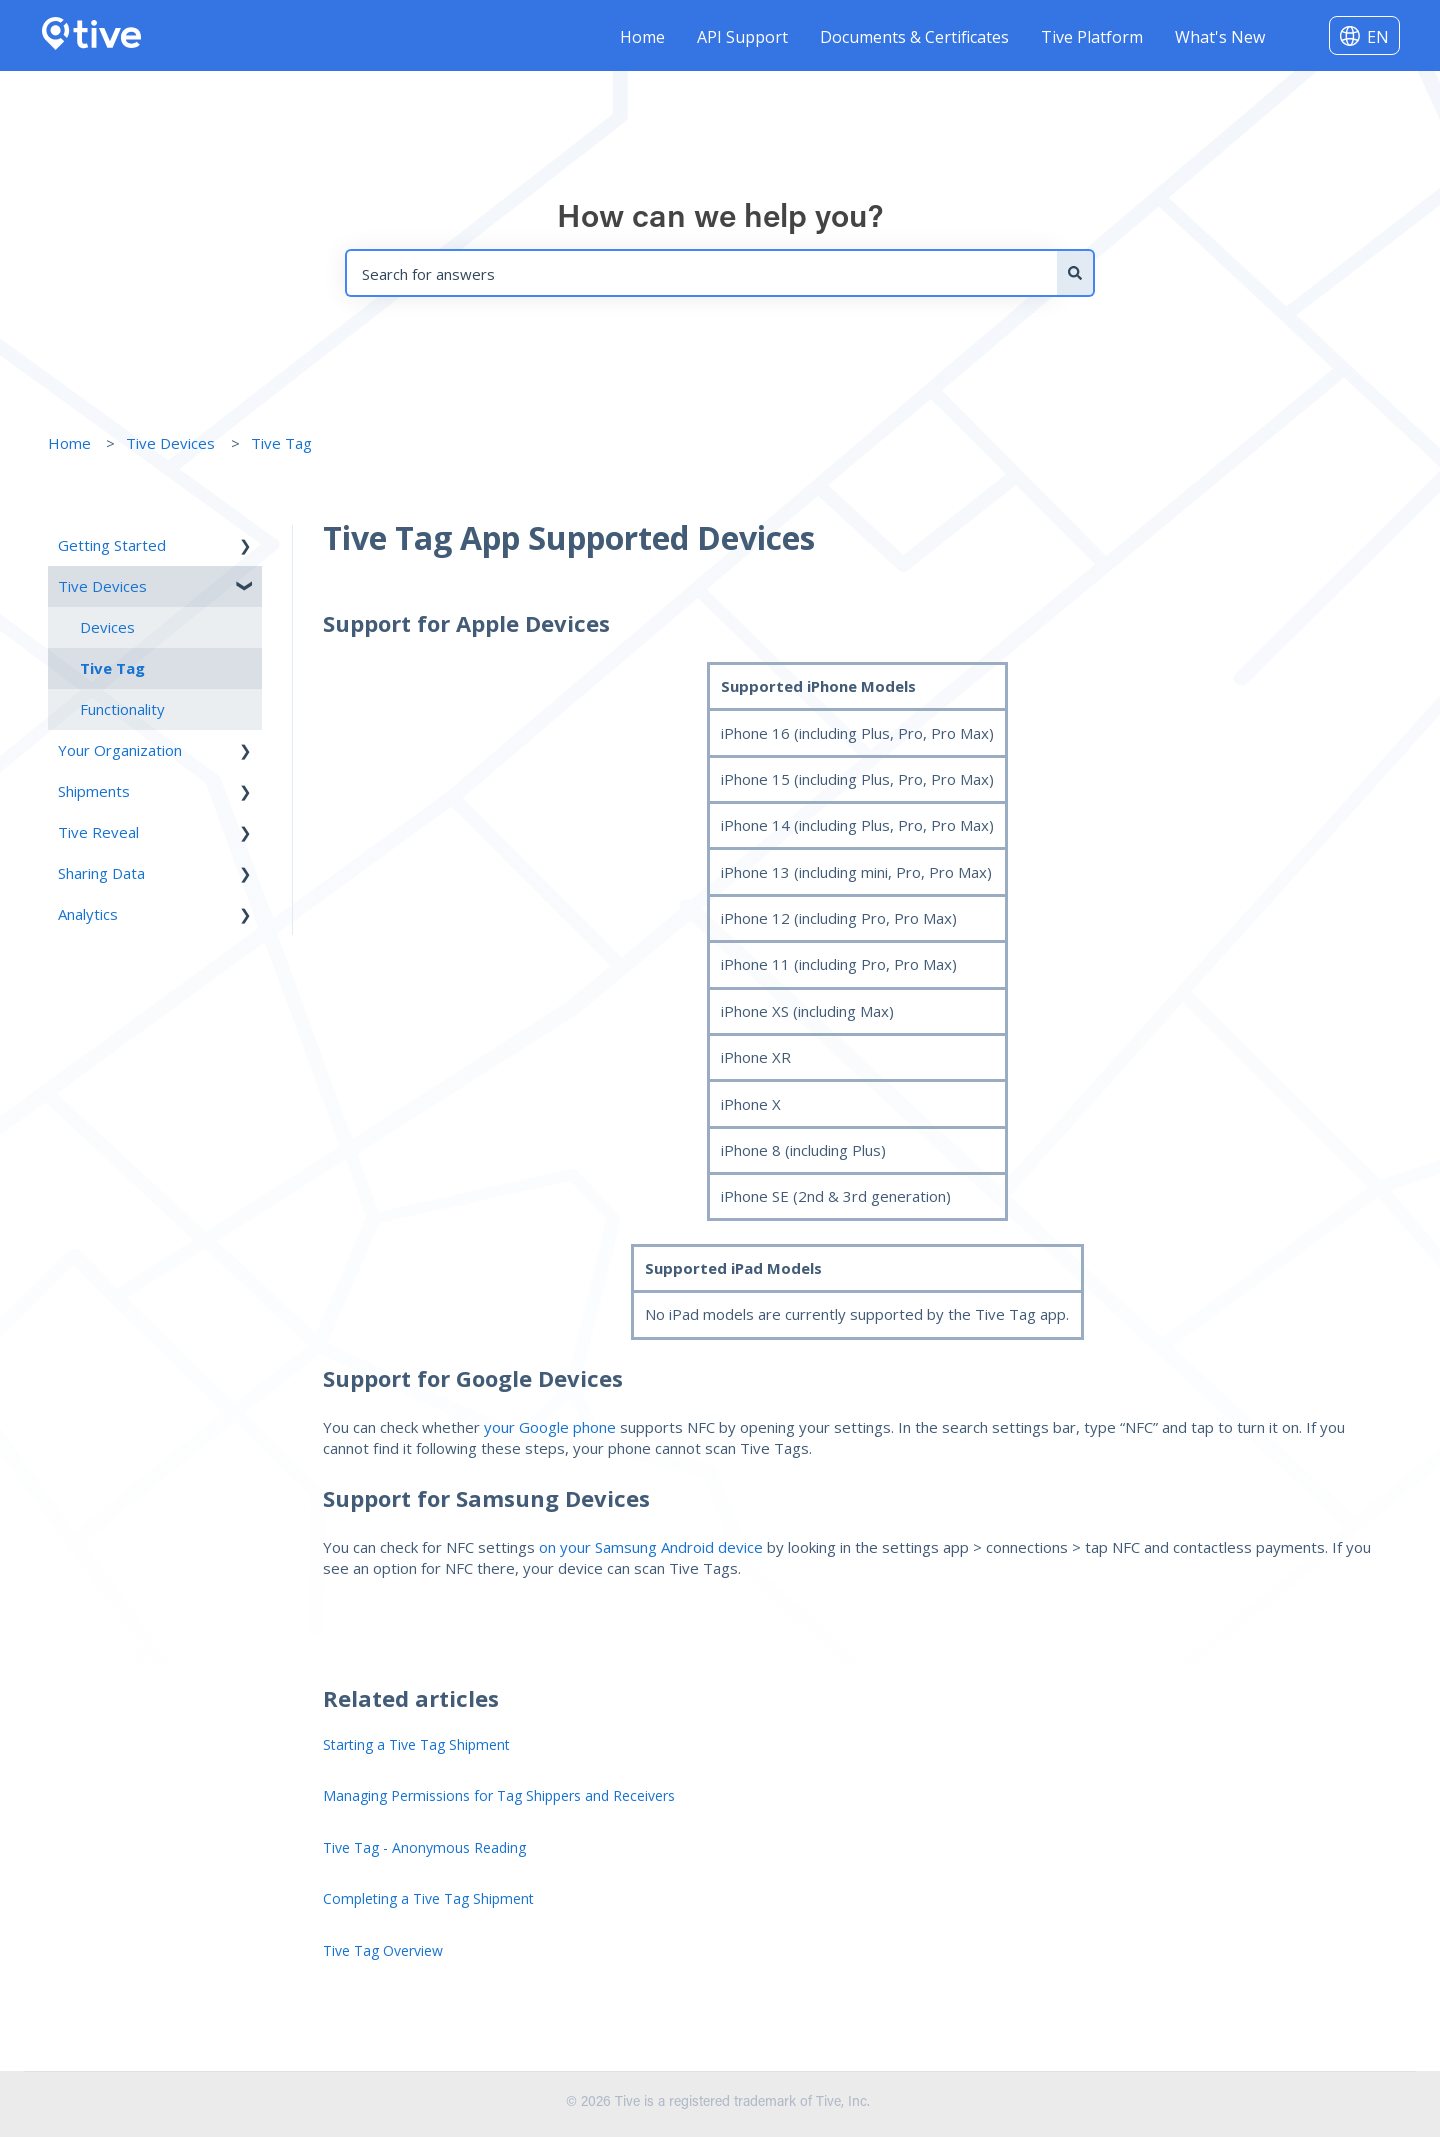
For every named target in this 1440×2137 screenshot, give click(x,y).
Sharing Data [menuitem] (101, 873)
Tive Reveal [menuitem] (98, 832)
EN (1378, 37)
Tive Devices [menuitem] (102, 586)
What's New (1220, 37)
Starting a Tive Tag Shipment (416, 1744)
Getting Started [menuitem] (112, 545)
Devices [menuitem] (107, 627)
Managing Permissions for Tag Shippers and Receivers (499, 1795)
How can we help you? (720, 219)
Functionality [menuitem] (122, 709)
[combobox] (701, 273)
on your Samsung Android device (651, 1547)
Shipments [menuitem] (94, 791)
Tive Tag (281, 443)
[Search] (1076, 273)
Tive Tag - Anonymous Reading (424, 1847)
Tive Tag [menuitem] (112, 668)
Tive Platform (1092, 37)
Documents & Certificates (914, 37)
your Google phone (552, 1427)
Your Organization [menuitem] (120, 750)
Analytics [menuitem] (88, 914)
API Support (742, 37)
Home (642, 37)
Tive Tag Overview (383, 1950)
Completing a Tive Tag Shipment (428, 1898)
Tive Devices (170, 443)
